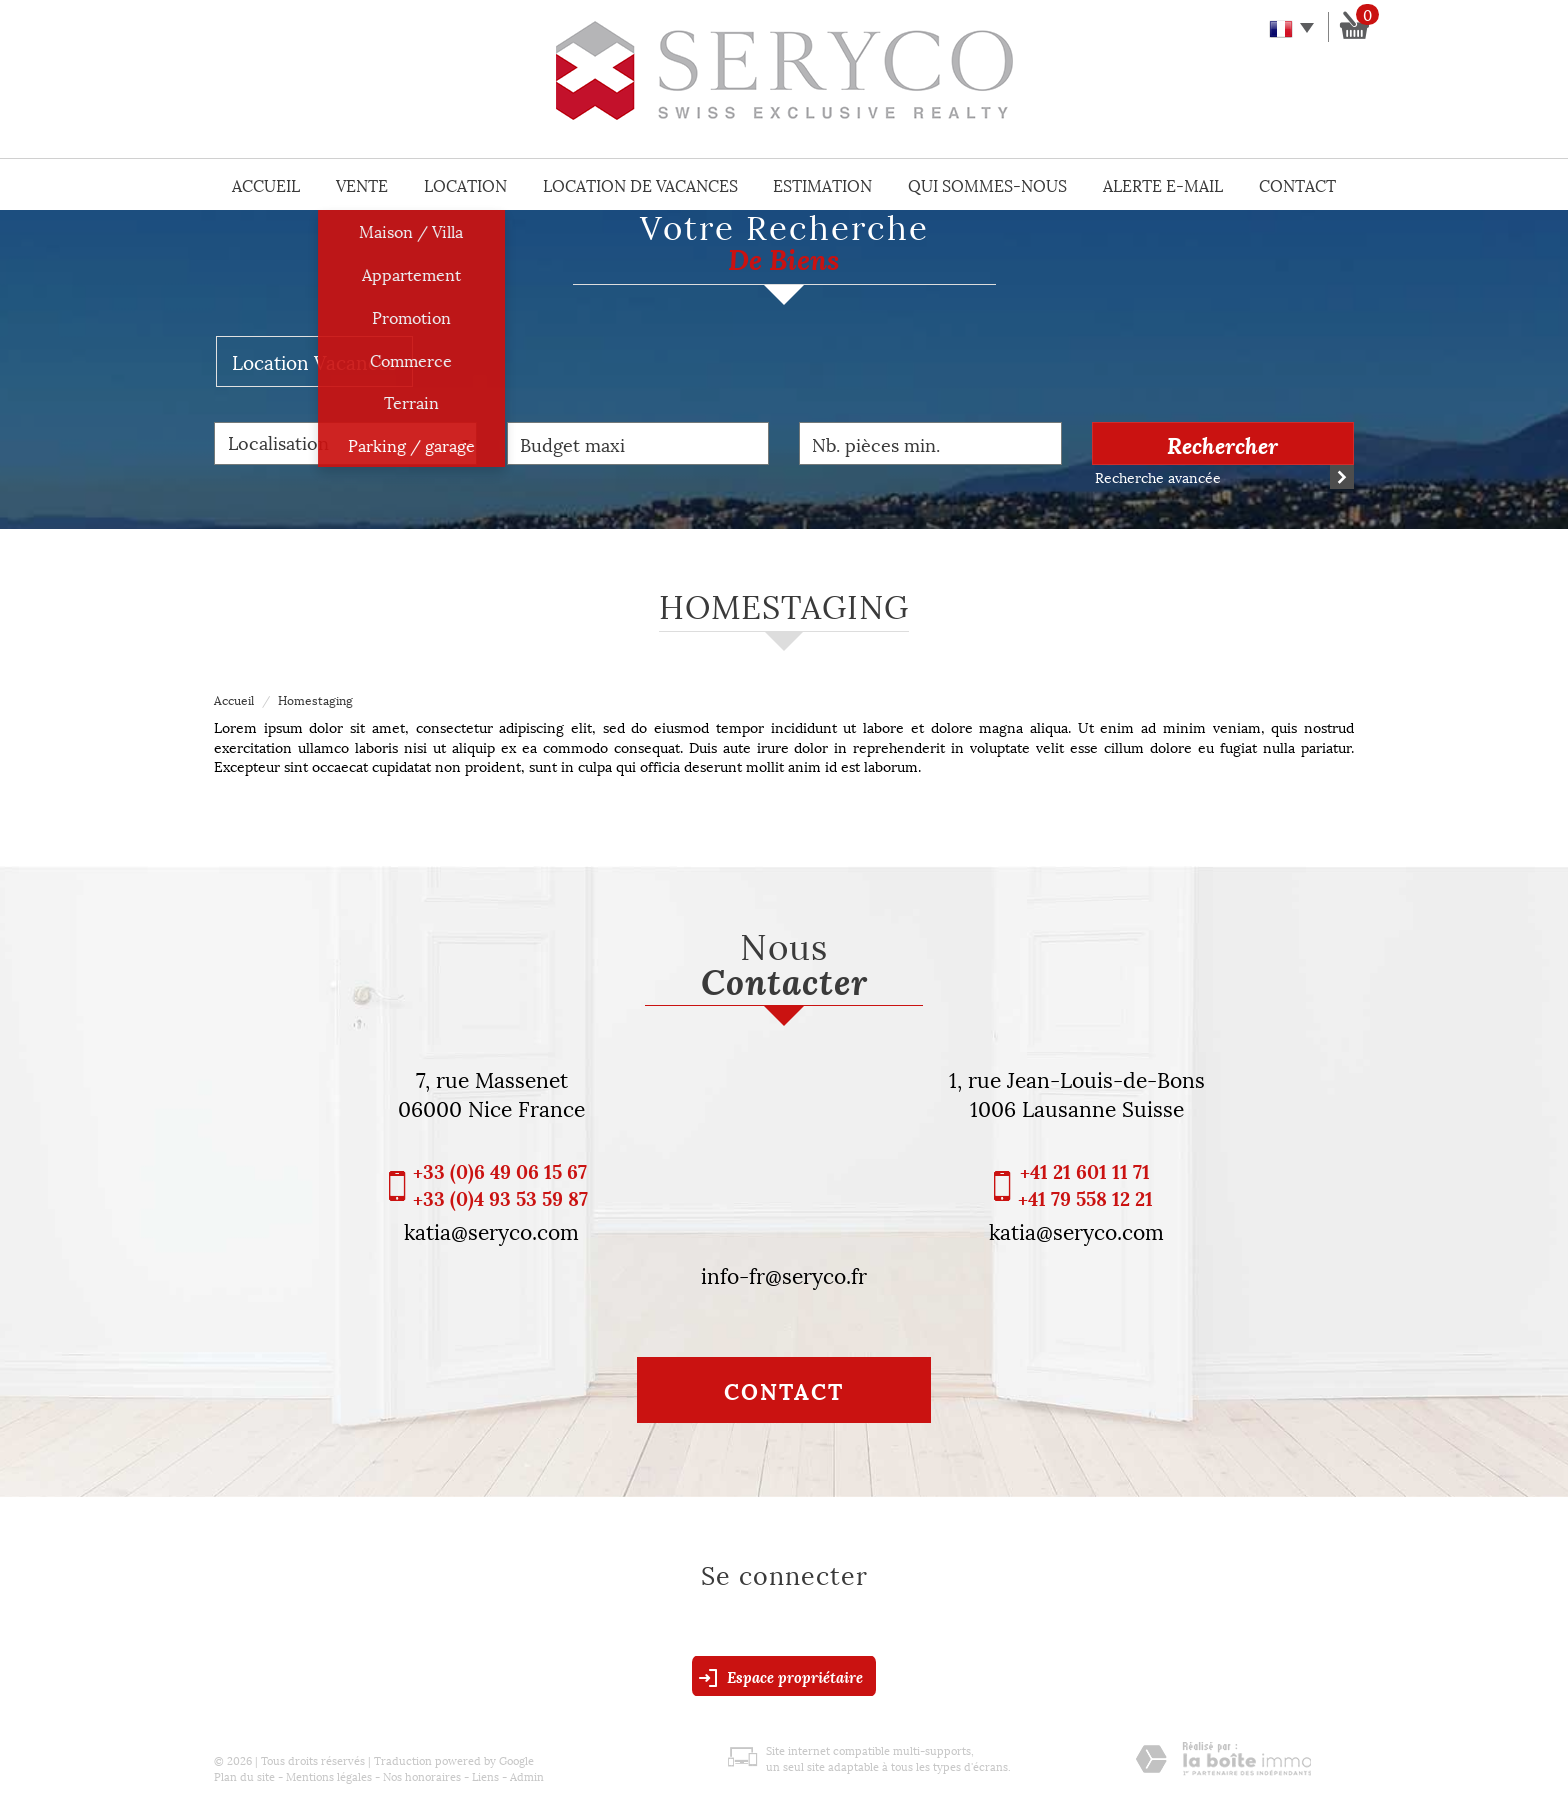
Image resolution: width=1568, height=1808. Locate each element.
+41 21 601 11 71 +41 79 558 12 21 (1085, 1184)
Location (465, 184)
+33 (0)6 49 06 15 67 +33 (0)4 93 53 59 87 (500, 1184)
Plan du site (244, 1775)
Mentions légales (329, 1775)
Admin (527, 1775)
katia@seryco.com (491, 1230)
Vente (362, 184)
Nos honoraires (422, 1775)
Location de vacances (640, 184)
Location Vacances (314, 361)
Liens (485, 1775)
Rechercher (1222, 444)
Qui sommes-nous (987, 184)
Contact (1297, 184)
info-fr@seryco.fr (784, 1274)
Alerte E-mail (1163, 184)
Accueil (266, 184)
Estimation (822, 184)
